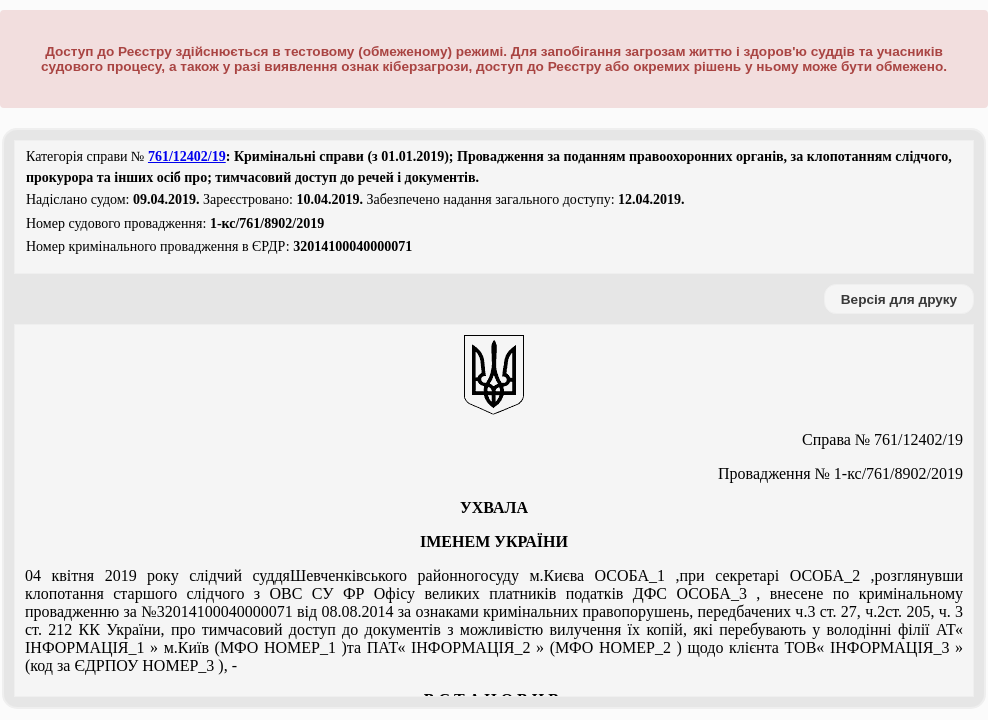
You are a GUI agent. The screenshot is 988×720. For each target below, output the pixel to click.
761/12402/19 (187, 156)
